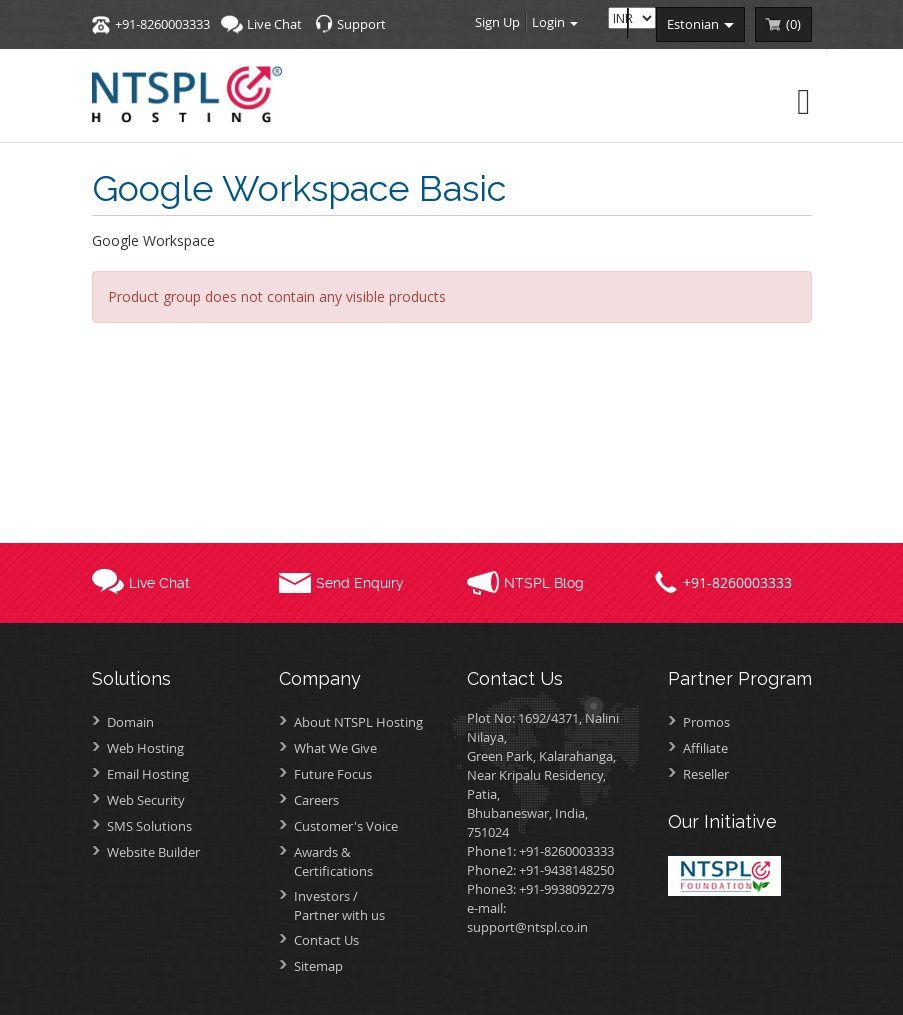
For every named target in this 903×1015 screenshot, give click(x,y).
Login (555, 22)
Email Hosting (148, 774)
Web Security (146, 800)
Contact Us (326, 940)
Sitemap (318, 966)
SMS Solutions (149, 826)
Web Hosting (145, 748)
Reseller (706, 774)
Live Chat (274, 24)
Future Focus (333, 774)
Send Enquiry (360, 583)
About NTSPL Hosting (358, 722)
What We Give (335, 748)
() (793, 24)
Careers (316, 800)
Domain (130, 722)
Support (361, 24)
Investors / (365, 905)
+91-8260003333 (162, 24)
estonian (700, 24)
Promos (706, 722)
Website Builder (153, 852)
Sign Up (497, 22)
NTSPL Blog (544, 583)
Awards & (365, 861)
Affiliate (705, 748)
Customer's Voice (346, 826)
